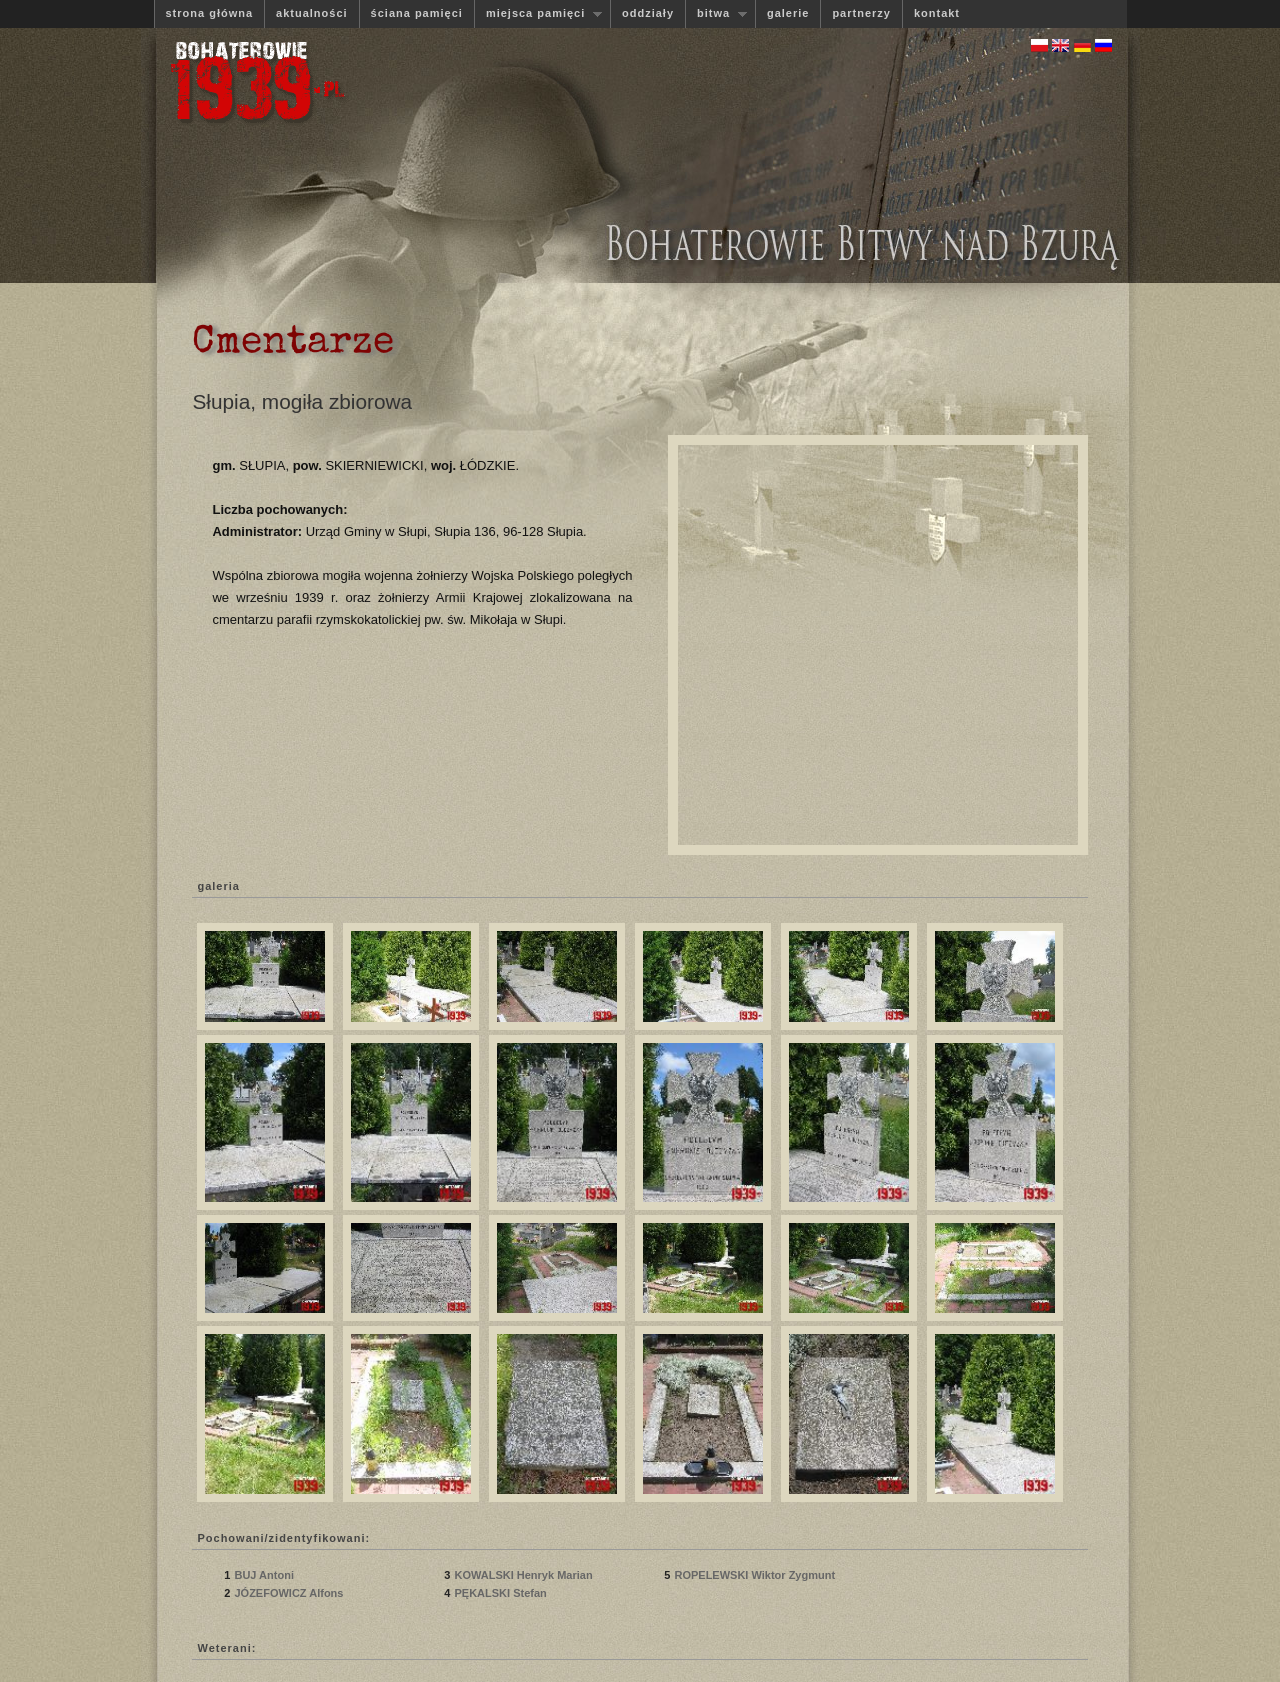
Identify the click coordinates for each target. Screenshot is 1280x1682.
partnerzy (861, 13)
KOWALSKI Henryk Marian (523, 1575)
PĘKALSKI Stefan (501, 1593)
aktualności (312, 13)
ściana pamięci (417, 13)
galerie (788, 13)
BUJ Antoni (265, 1575)
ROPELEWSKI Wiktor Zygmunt (754, 1575)
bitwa (716, 13)
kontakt (937, 13)
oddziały (648, 13)
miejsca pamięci (538, 13)
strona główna (210, 13)
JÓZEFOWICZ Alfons (290, 1593)
